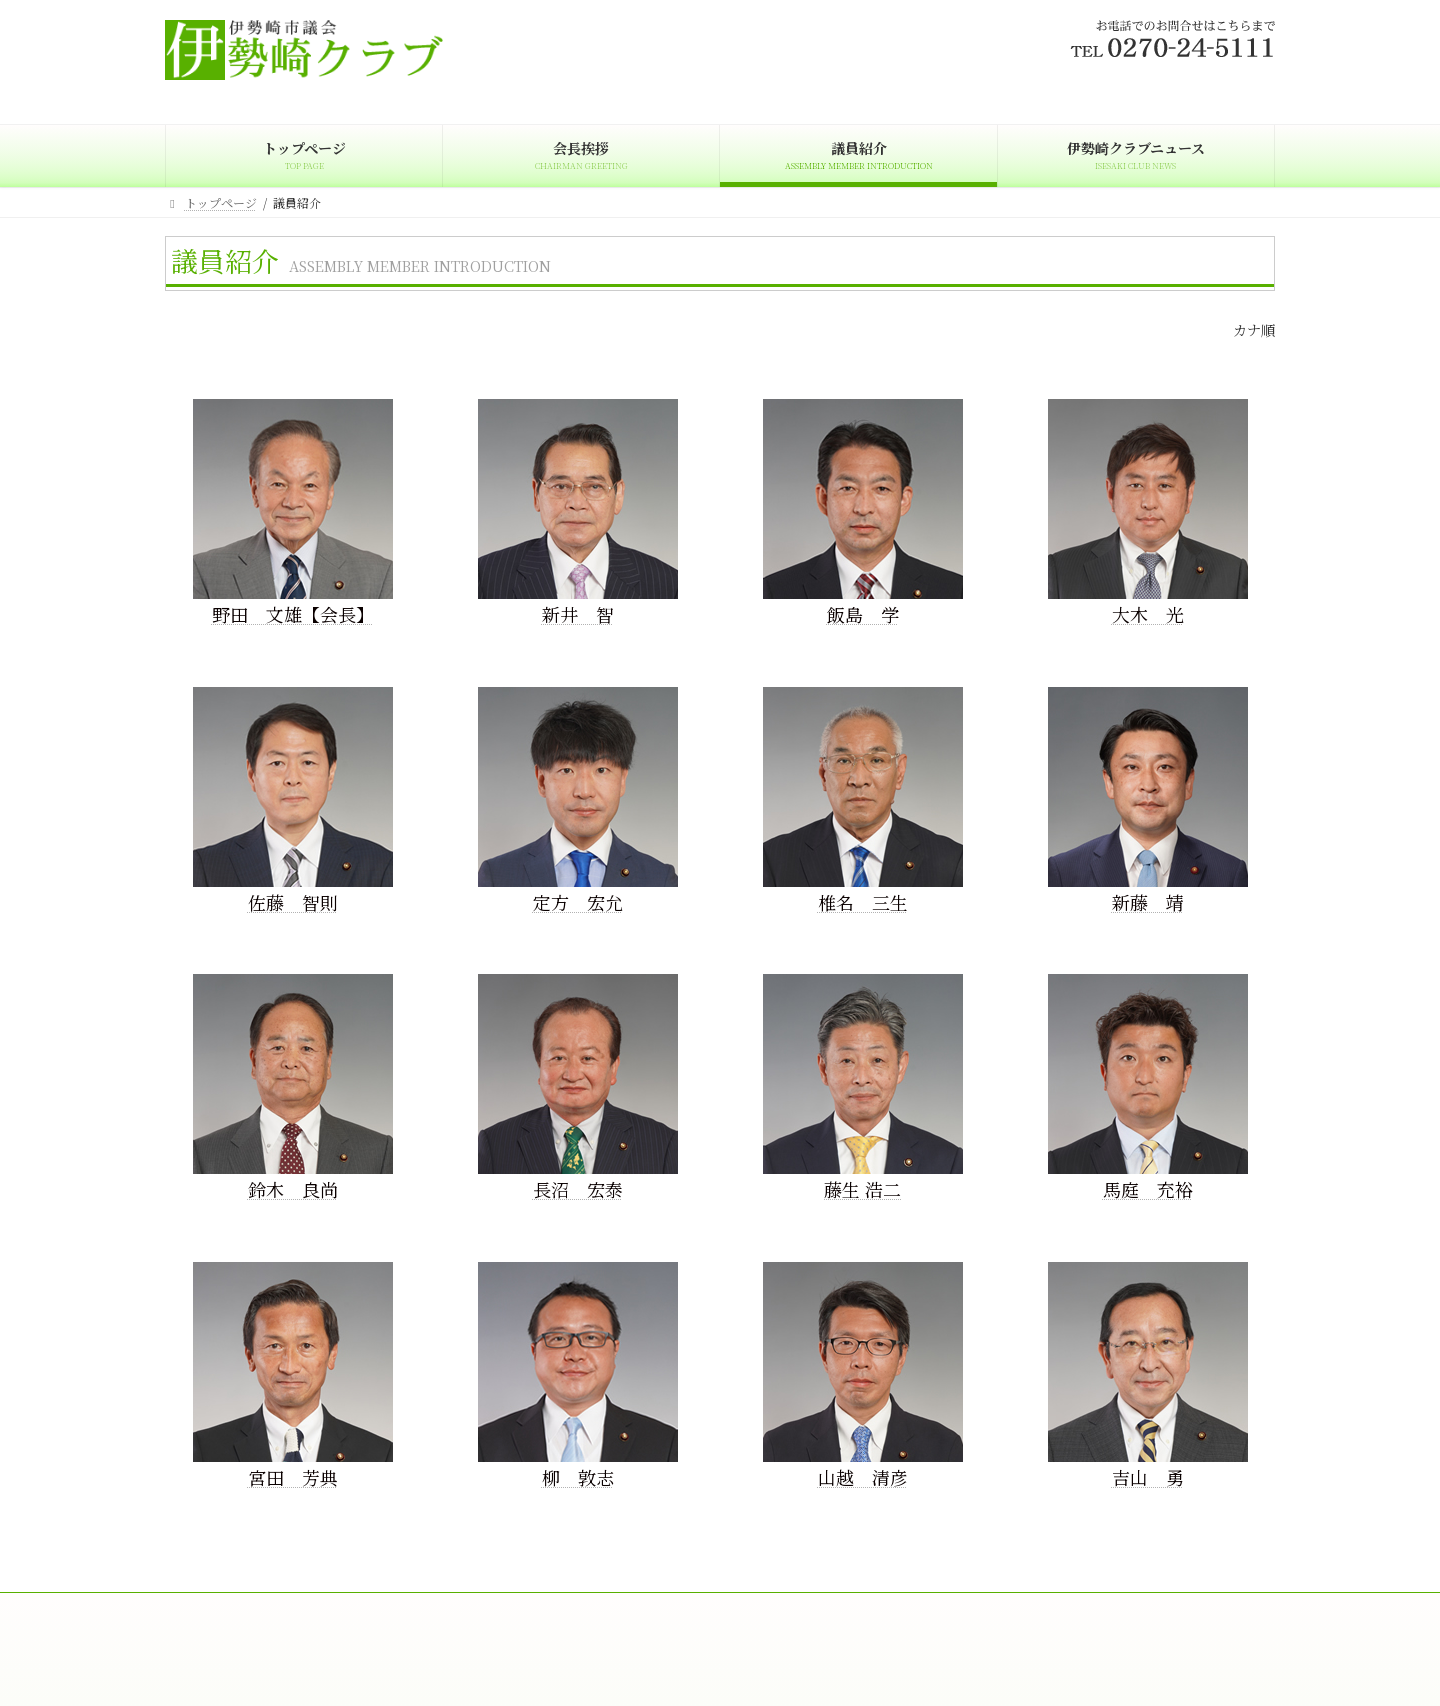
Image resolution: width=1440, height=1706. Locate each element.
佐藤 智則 (293, 902)
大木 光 (1148, 614)
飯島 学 (863, 614)
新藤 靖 (1148, 902)
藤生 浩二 (862, 1189)
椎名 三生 (863, 902)
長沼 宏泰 (578, 1189)
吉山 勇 (1148, 1477)
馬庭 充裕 (1148, 1189)
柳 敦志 (578, 1477)
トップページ (220, 1610)
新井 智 (578, 614)
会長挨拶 (320, 1610)
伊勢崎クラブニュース (531, 1610)
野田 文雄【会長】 (293, 614)
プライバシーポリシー (690, 1610)
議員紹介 (408, 1610)
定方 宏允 (578, 902)
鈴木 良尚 (293, 1189)
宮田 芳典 (293, 1477)
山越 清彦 (863, 1477)
